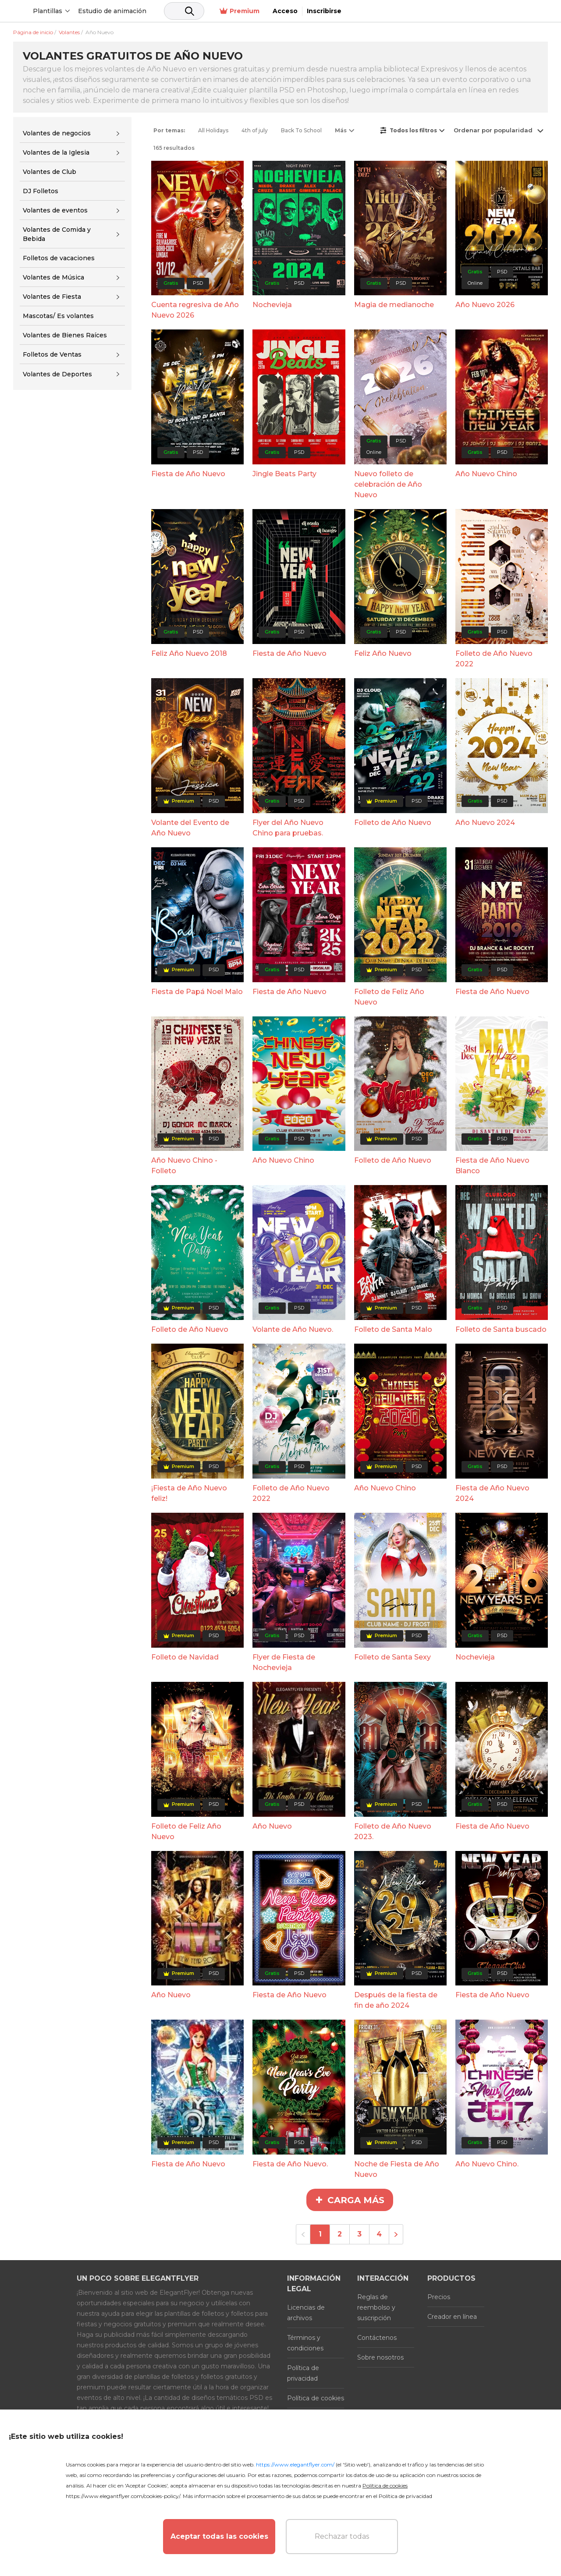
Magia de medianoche (394, 305)
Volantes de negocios (57, 133)
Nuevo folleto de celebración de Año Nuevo (388, 484)
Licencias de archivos (306, 2313)
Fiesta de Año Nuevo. (290, 2164)
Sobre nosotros (380, 2357)
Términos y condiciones (305, 2343)
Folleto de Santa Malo (393, 1329)
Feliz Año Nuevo (383, 653)
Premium (442, 11)
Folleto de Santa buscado (501, 1329)
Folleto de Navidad (185, 1657)
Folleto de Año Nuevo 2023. (392, 1831)
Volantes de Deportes (57, 374)
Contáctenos (377, 2338)
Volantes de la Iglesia (56, 152)
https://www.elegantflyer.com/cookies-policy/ (123, 2496)
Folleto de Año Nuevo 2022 (494, 658)
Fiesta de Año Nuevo (188, 474)
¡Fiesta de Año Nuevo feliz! (189, 1493)
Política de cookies (315, 2398)
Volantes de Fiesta (52, 297)
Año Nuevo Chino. (486, 2164)
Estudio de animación (179, 11)
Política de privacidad (303, 2373)
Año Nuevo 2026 (485, 305)
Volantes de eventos (55, 210)
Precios (438, 2297)
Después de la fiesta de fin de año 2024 (395, 2000)
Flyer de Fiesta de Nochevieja (283, 1662)
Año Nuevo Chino (486, 474)
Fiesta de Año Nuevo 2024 (492, 1493)
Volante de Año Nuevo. (292, 1329)
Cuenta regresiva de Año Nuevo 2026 (195, 310)
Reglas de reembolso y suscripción (376, 2307)
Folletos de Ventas (52, 354)
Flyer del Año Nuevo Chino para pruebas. (287, 827)
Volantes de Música (53, 277)
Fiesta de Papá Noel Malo (197, 991)
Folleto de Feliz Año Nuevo (389, 996)
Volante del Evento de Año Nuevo (190, 827)
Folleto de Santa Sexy (392, 1657)
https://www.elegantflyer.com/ (295, 2464)
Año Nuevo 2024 (485, 822)
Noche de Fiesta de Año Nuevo (396, 2169)
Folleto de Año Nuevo (392, 822)
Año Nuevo (272, 1826)
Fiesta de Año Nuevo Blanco (492, 1165)
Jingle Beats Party (284, 474)
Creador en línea (452, 2317)
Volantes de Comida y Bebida (57, 234)
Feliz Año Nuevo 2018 (189, 653)
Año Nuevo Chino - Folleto (184, 1165)
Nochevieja (272, 305)
